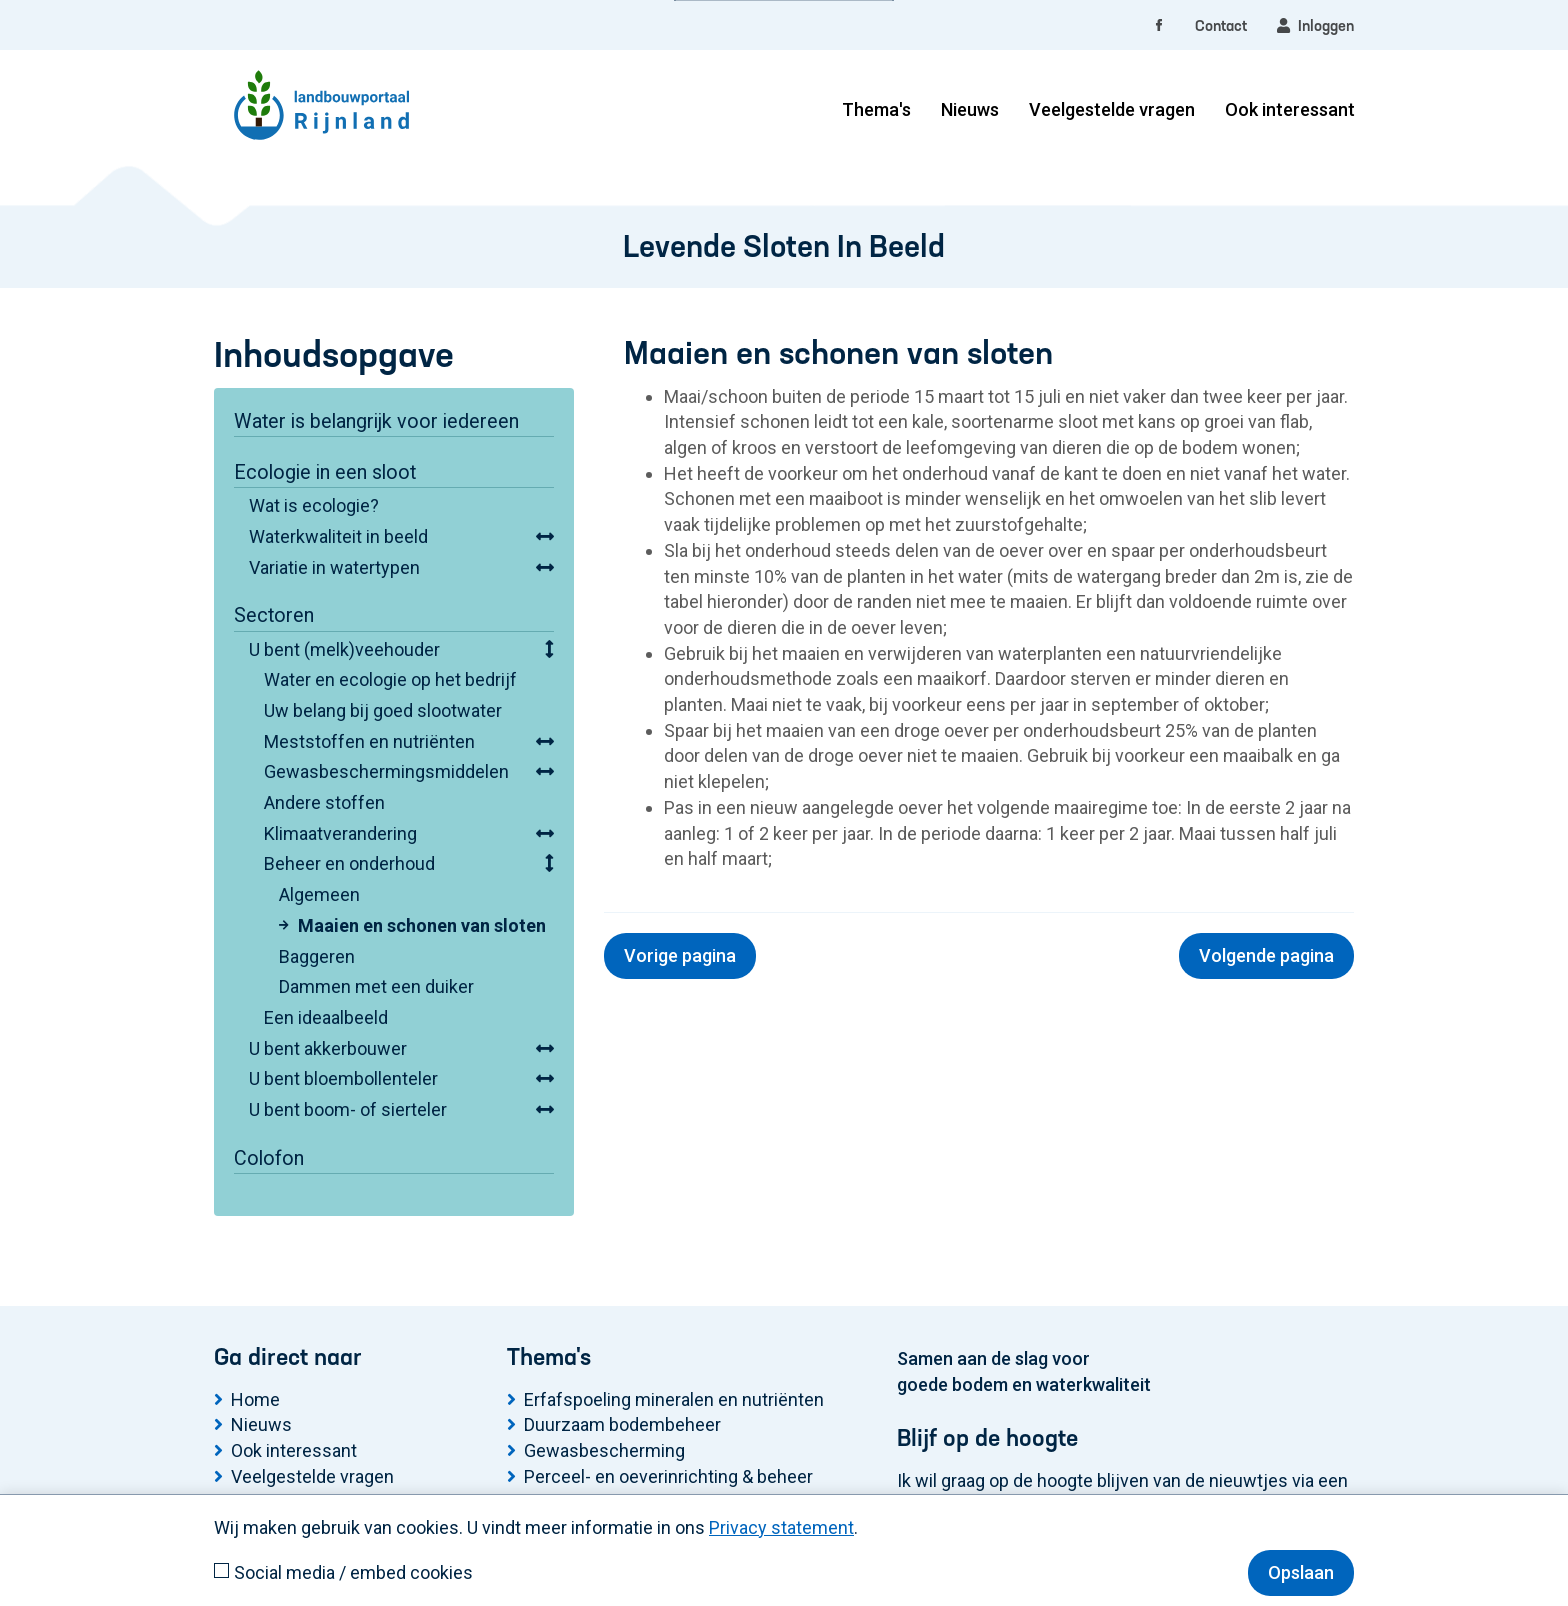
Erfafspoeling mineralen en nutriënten (674, 1399)
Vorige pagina (680, 955)
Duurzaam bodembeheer (622, 1424)
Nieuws (970, 109)
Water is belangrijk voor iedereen (376, 421)
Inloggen (1315, 26)
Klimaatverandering (340, 833)
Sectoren (274, 615)
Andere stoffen (324, 802)
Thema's (876, 109)
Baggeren (317, 956)
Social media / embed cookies (353, 1572)
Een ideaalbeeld (326, 1017)
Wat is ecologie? (314, 505)
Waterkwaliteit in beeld (338, 536)
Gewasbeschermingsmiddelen (386, 771)
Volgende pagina (1266, 955)
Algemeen (319, 894)
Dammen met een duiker (376, 986)
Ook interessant (1290, 109)
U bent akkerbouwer (328, 1048)
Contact (1221, 26)
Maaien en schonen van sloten (422, 925)
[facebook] (1159, 27)
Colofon (269, 1158)
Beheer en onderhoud (349, 863)
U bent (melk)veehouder (344, 649)
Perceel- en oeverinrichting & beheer (668, 1476)
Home (255, 1399)
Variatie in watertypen (334, 567)
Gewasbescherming (604, 1450)
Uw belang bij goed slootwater (383, 710)
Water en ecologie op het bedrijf (390, 679)
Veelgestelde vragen (1112, 109)
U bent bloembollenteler (343, 1078)
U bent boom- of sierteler (348, 1109)
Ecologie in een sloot (325, 472)
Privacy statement (781, 1527)
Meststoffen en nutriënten (369, 741)
